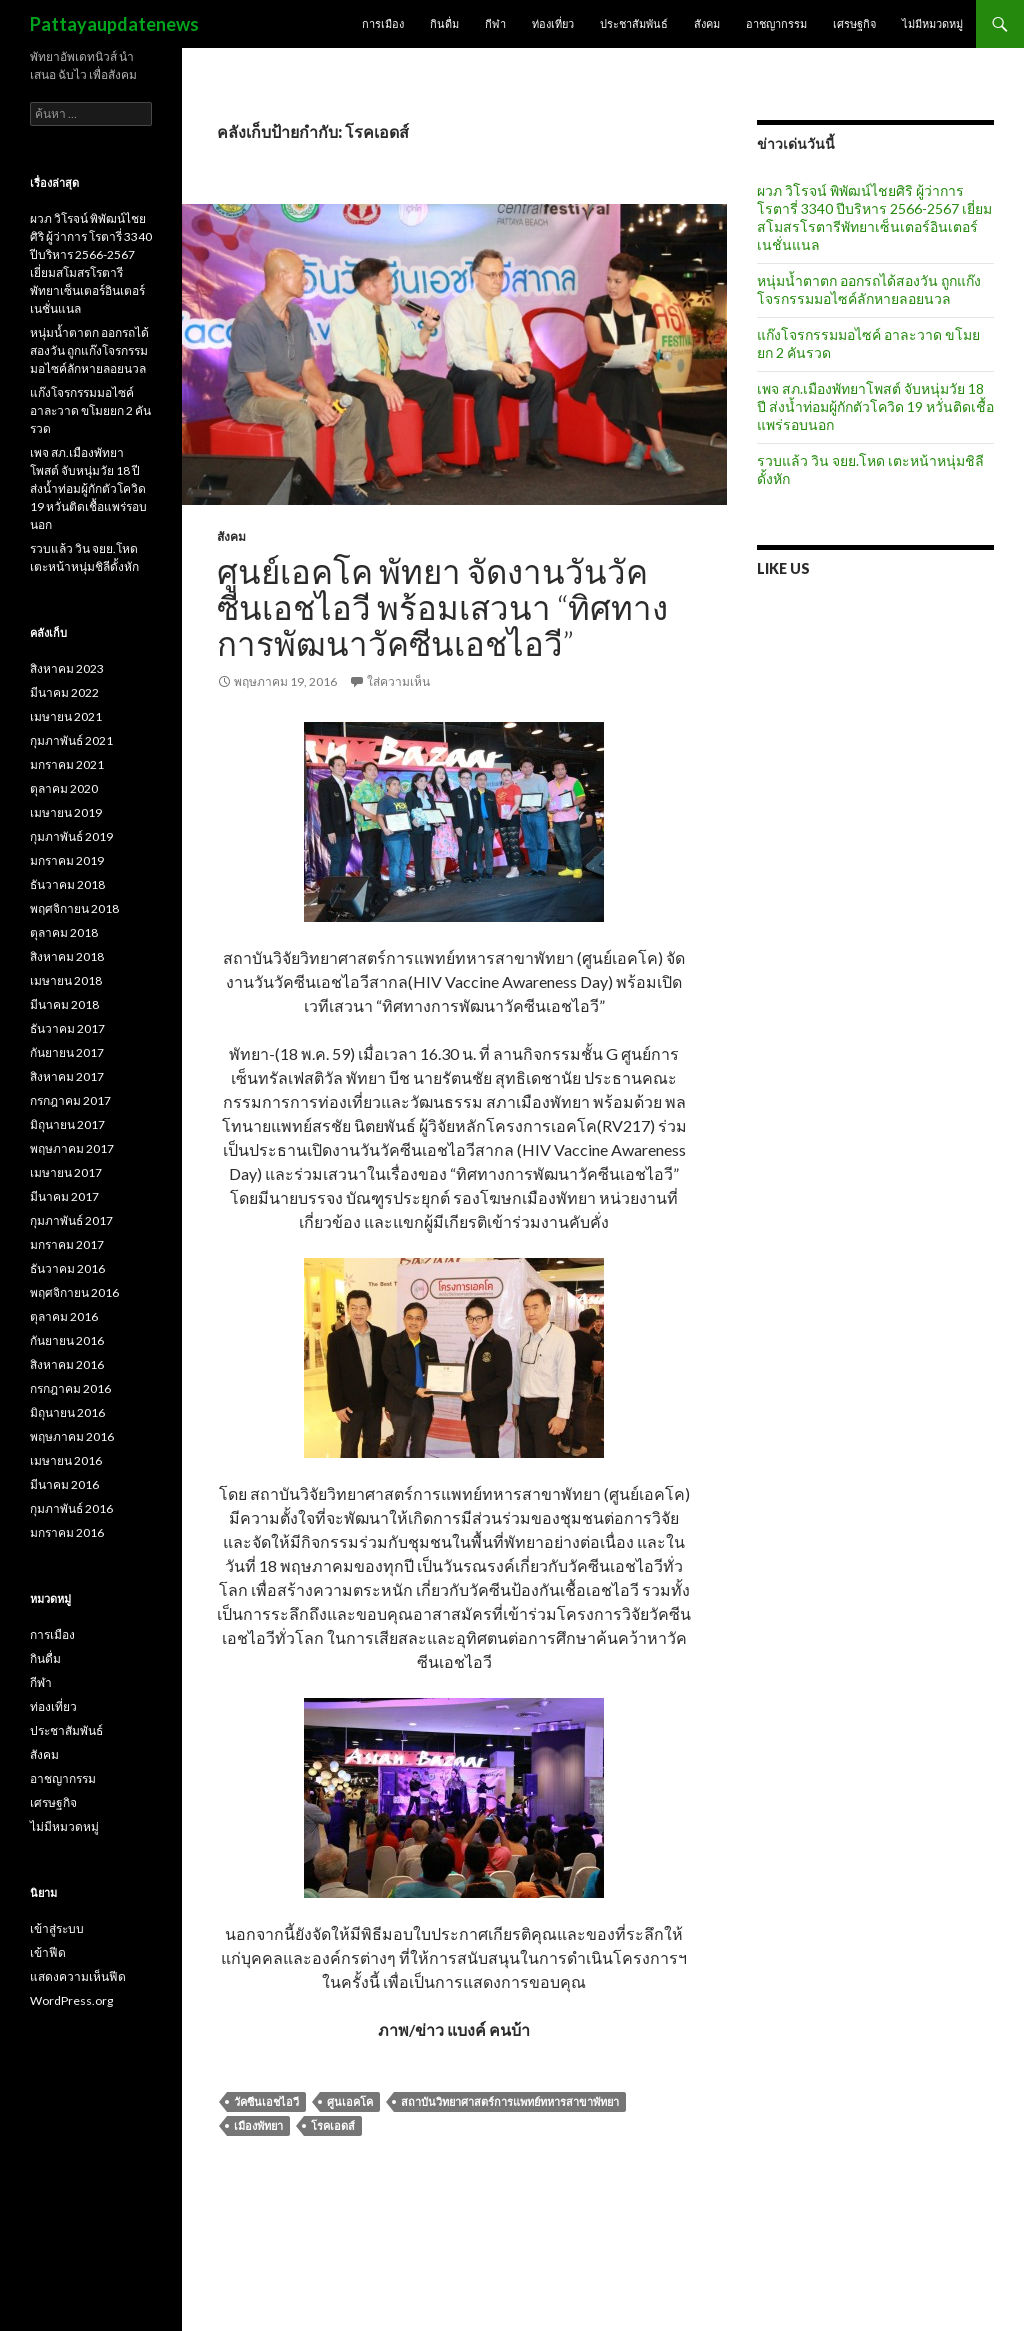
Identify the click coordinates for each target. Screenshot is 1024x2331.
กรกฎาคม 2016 (70, 1388)
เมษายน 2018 (66, 980)
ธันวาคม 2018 (67, 884)
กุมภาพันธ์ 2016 (71, 1508)
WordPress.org (71, 2000)
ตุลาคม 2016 (64, 1316)
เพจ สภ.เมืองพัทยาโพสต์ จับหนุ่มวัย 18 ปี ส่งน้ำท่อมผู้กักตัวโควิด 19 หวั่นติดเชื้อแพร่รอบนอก (875, 406)
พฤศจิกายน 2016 (74, 1292)
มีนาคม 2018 (64, 1004)
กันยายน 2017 (67, 1052)
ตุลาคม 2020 (64, 788)
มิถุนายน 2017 (67, 1124)
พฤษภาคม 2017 (72, 1148)
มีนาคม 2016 (64, 1484)
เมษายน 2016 (66, 1460)
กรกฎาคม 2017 (70, 1100)
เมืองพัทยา (258, 2125)
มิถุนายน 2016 (67, 1412)
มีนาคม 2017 (64, 1196)
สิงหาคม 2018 (67, 956)
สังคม (707, 23)
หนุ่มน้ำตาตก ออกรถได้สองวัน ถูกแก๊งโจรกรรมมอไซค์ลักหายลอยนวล (869, 289)
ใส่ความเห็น (398, 681)
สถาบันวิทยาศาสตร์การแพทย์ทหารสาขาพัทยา (510, 2101)
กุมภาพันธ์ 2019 (71, 836)
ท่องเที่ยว (553, 23)
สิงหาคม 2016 (67, 1364)
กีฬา (495, 23)
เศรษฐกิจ (854, 23)
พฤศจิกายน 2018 (74, 908)
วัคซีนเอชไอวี (266, 2101)
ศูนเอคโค (350, 2101)
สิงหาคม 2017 (67, 1076)
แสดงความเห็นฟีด (78, 1976)
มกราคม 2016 (67, 1532)
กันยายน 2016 (67, 1340)
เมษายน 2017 (66, 1172)
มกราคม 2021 (67, 764)
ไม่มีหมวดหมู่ (932, 23)
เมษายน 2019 (66, 812)
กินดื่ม (444, 23)
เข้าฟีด (48, 1952)
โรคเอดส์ (333, 2125)
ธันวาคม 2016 (67, 1268)
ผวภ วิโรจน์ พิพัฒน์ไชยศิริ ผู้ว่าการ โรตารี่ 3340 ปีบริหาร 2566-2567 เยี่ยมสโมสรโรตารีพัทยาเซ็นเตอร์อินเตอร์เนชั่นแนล (874, 217)
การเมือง (383, 23)
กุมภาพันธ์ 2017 (71, 1220)
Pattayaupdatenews (114, 24)
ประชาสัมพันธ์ (634, 23)
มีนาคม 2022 (64, 692)
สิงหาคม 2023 (67, 668)
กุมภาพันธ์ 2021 (71, 740)
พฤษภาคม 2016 (72, 1436)
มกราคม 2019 (67, 860)
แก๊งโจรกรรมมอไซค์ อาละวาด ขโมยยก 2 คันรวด (90, 410)
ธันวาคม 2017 (67, 1028)
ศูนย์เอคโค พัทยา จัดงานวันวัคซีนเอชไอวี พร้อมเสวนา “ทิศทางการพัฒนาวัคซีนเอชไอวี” (442, 607)
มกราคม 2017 (67, 1244)
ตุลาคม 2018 (64, 932)
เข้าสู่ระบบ (57, 1928)
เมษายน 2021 (66, 716)
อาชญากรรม (776, 23)
